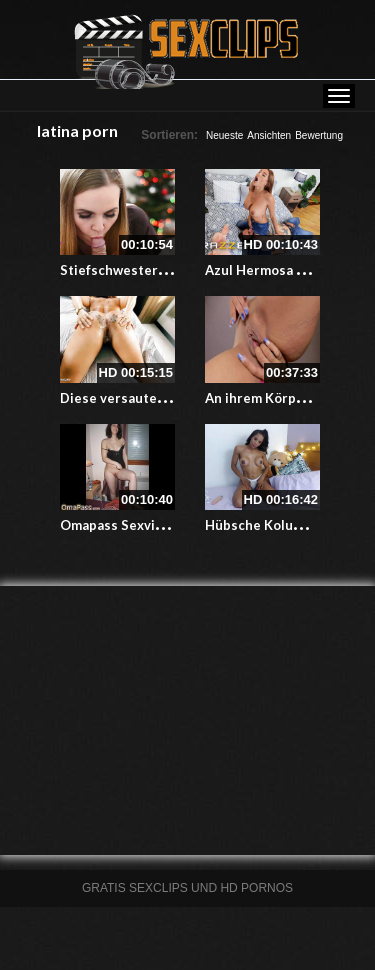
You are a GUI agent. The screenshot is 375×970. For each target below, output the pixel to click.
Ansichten (269, 135)
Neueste (224, 135)
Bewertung (319, 135)
